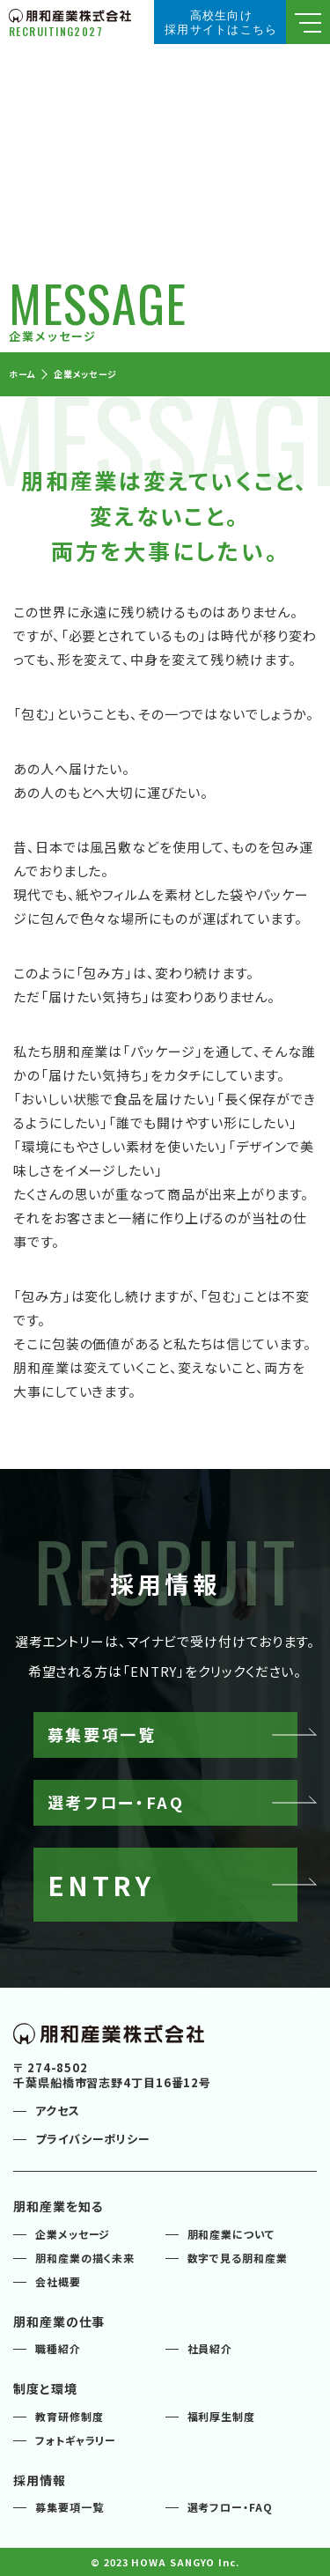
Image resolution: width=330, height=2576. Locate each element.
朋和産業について (231, 2233)
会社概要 (58, 2281)
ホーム (22, 373)
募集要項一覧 (69, 2506)
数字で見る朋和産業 (237, 2257)
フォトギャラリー (75, 2439)
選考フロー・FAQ (230, 2506)
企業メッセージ (85, 373)
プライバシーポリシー (92, 2139)
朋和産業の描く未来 (85, 2257)
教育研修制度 (69, 2416)
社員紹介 (210, 2348)
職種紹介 (58, 2348)
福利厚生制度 (221, 2416)
